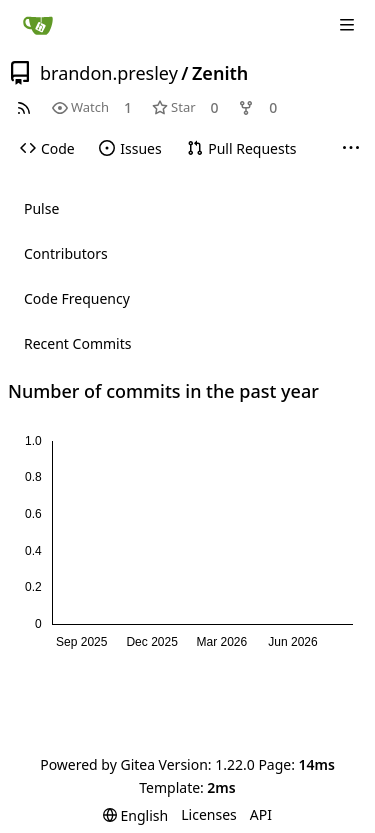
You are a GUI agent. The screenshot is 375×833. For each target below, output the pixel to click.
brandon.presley (109, 73)
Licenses (209, 814)
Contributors (66, 253)
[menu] (135, 815)
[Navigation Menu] (347, 25)
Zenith (220, 73)
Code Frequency (77, 298)
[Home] (38, 25)
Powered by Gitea (97, 764)
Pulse (41, 208)
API (261, 814)
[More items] (351, 149)
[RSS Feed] (24, 107)
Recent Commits (77, 343)
